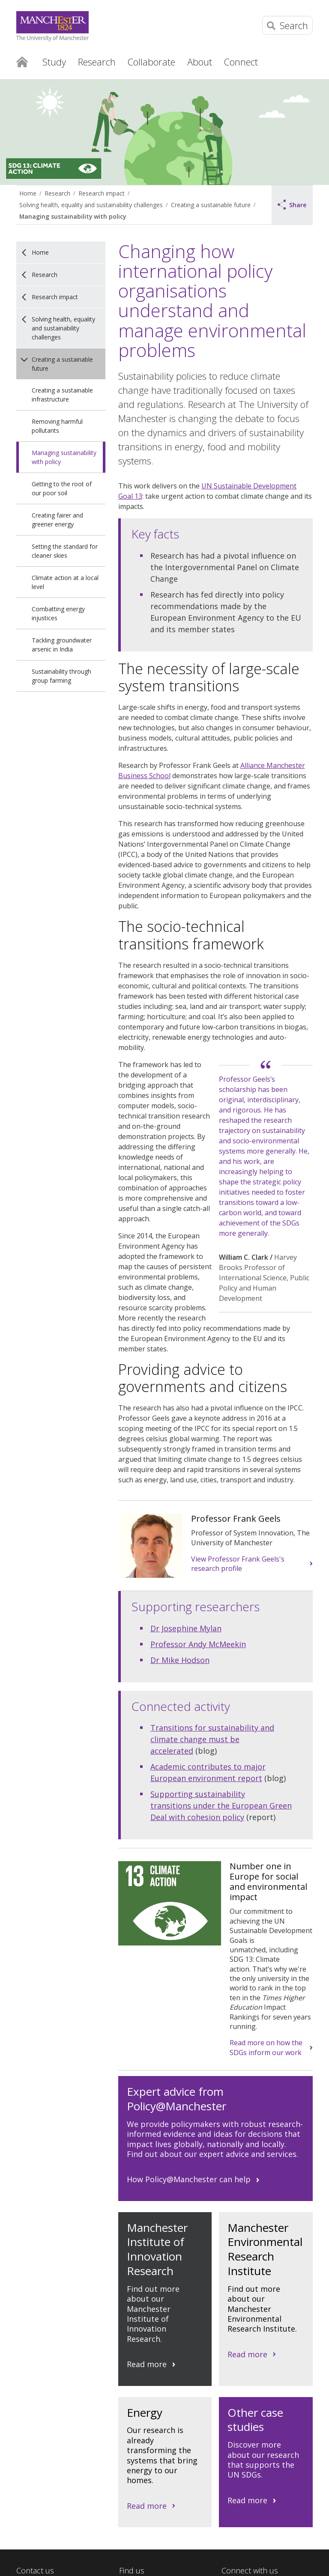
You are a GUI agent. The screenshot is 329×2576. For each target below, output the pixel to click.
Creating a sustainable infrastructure (62, 394)
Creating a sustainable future (211, 205)
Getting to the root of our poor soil (62, 488)
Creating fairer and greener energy (57, 519)
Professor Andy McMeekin (198, 1644)
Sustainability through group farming (61, 675)
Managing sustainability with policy (72, 216)
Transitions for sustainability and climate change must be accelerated (212, 1739)
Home (22, 61)
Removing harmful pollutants (57, 425)
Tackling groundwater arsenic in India (62, 644)
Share (292, 204)
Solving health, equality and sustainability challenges (91, 205)
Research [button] (97, 61)
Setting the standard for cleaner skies (65, 550)
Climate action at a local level (65, 582)
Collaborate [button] (151, 61)
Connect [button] (241, 61)
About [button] (199, 61)
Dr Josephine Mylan (185, 1628)
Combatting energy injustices (58, 613)
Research (57, 193)
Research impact (101, 193)
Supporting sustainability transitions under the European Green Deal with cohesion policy (221, 1805)
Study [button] (54, 61)
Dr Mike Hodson (179, 1660)
